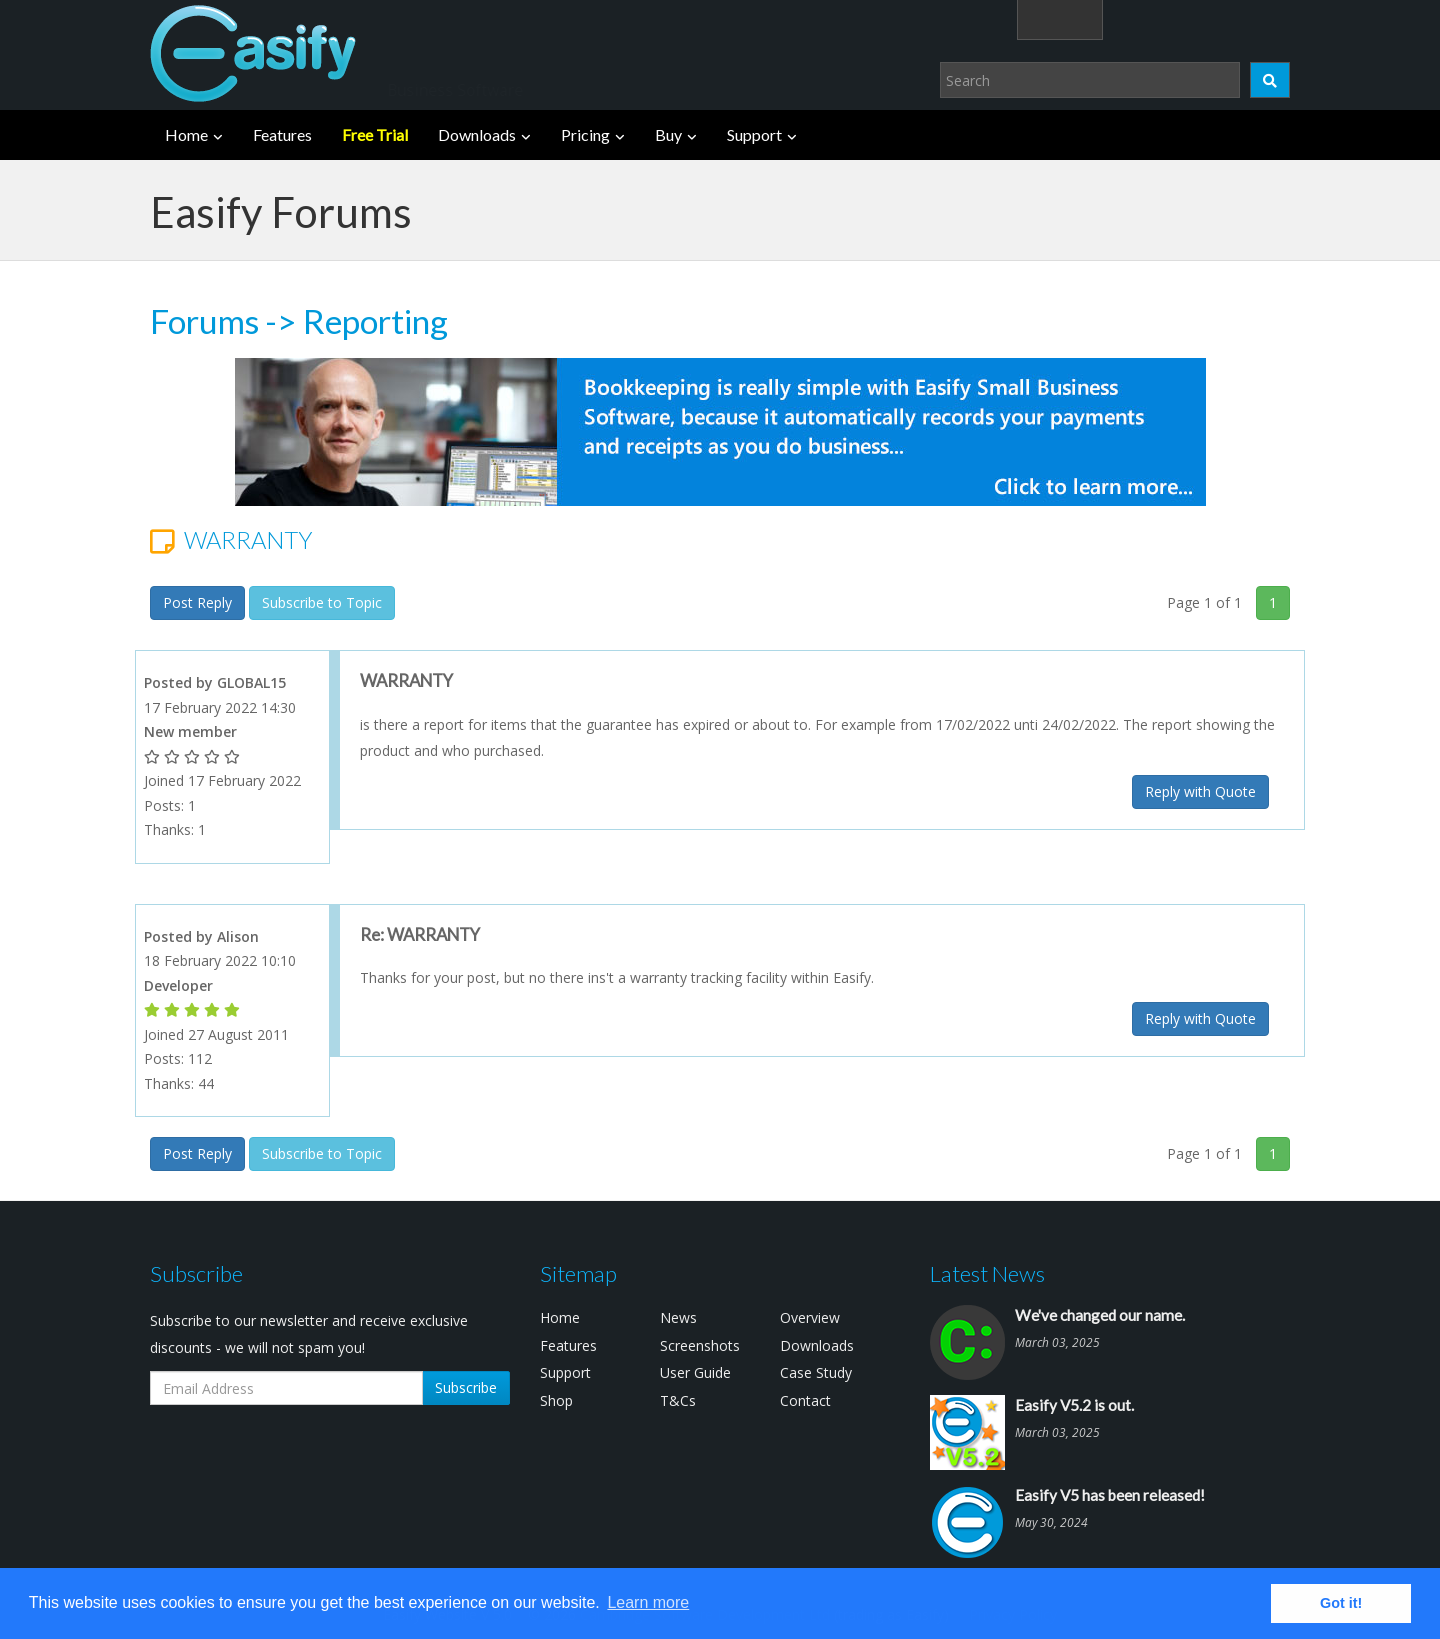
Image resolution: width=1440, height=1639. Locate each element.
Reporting (375, 321)
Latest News (987, 1273)
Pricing (585, 134)
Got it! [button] (1341, 1603)
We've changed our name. (1100, 1315)
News (678, 1317)
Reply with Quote (1200, 791)
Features (282, 134)
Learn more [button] (648, 1602)
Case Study (816, 1372)
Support (754, 134)
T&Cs (678, 1400)
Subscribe (466, 1387)
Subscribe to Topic (322, 602)
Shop (556, 1400)
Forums (204, 321)
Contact (805, 1400)
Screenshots (700, 1345)
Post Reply (197, 602)
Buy (668, 134)
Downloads (477, 134)
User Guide (695, 1372)
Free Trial (375, 134)
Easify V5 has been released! (1110, 1495)
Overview (810, 1317)
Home (186, 134)
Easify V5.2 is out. (1074, 1405)
